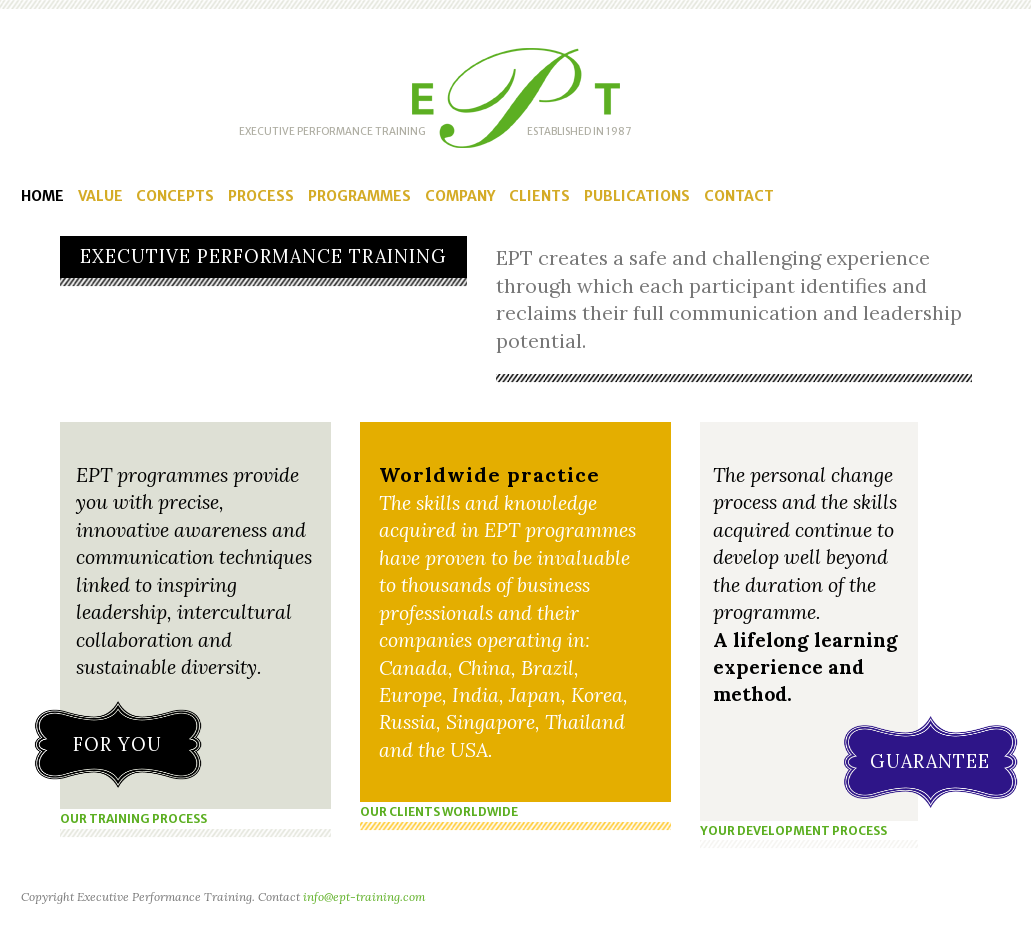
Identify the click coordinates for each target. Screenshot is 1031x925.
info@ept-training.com (364, 896)
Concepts (175, 196)
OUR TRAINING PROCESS (133, 818)
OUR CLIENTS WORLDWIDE (439, 811)
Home (42, 196)
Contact (739, 196)
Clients (539, 196)
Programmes (359, 196)
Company (460, 196)
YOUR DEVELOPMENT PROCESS (793, 830)
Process (261, 196)
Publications (637, 196)
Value (100, 196)
